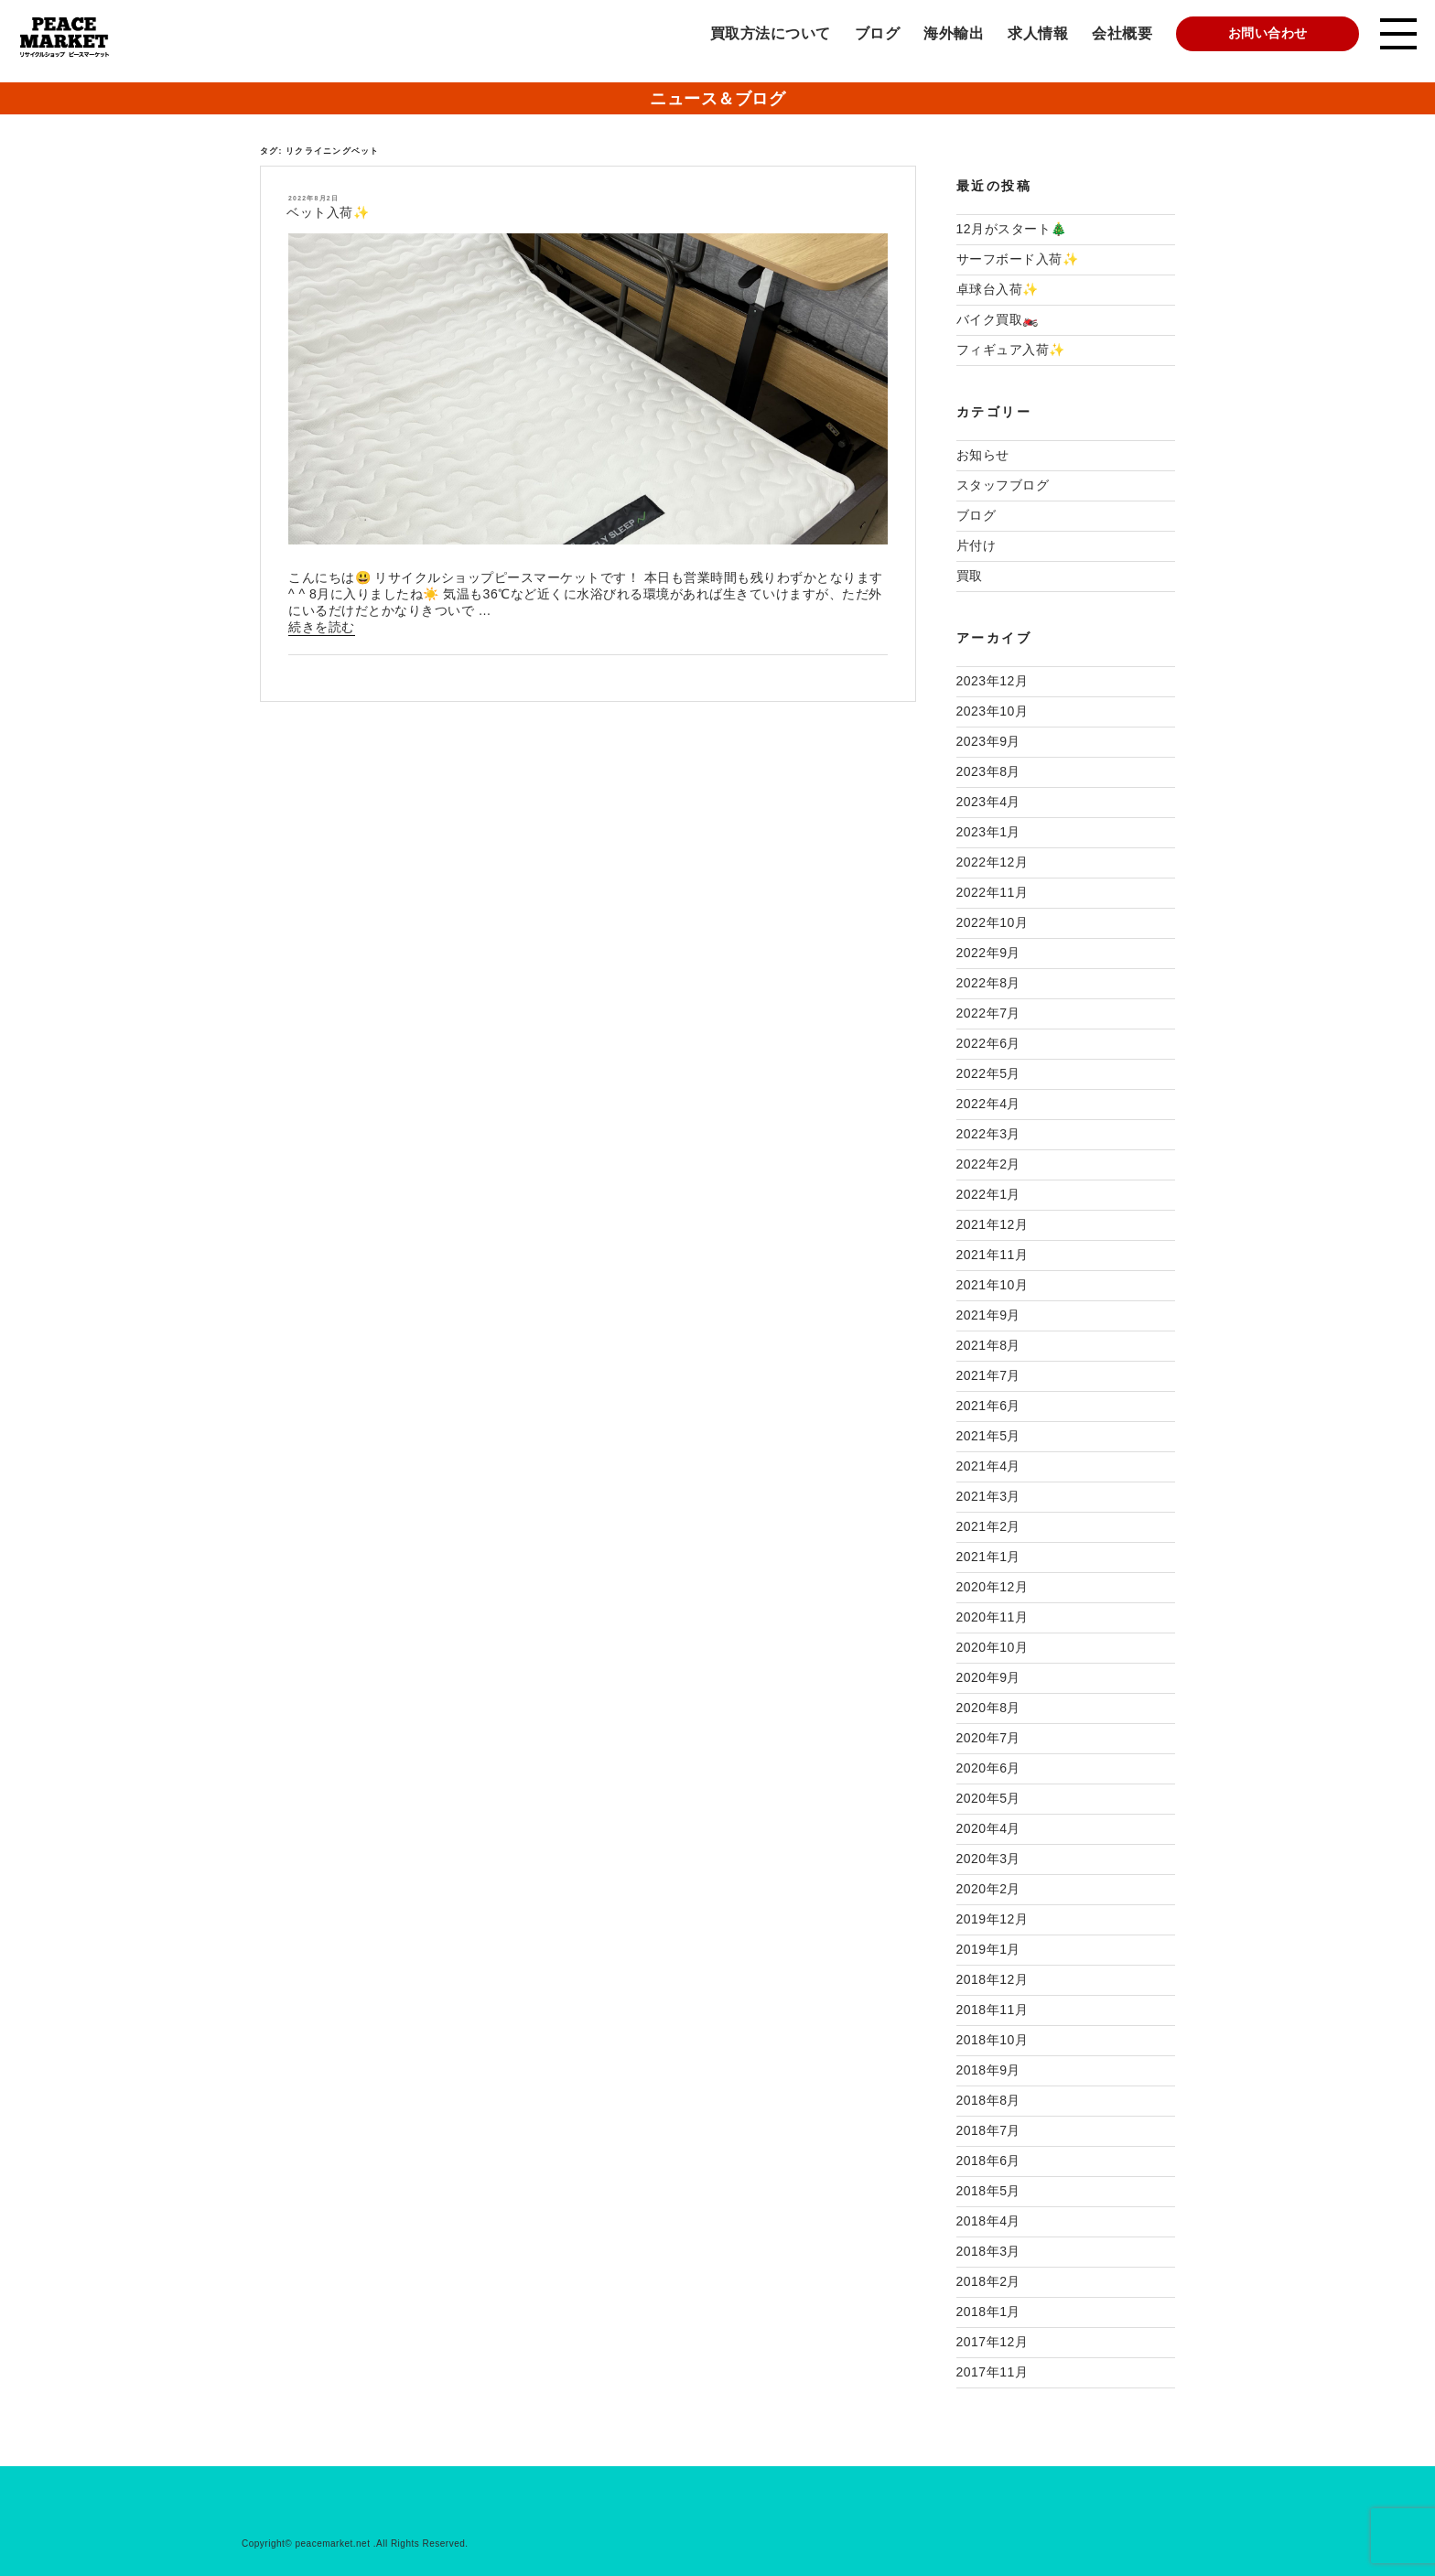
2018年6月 (988, 2160)
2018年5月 (988, 2190)
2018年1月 (988, 2311)
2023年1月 (988, 832)
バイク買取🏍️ (997, 319)
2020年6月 (988, 1768)
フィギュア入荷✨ (1010, 349)
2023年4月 (988, 801)
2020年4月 (988, 1828)
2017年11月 (992, 2372)
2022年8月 (988, 982)
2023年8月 (988, 771)
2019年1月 (988, 1949)
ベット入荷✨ (327, 212)
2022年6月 (988, 1043)
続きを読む (321, 628)
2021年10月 (992, 1284)
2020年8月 (988, 1707)
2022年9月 (988, 952)
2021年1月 (988, 1556)
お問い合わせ (1268, 33)
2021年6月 (988, 1405)
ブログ (878, 33)
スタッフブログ (1003, 485)
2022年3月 (988, 1133)
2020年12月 (992, 1586)
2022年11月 (992, 892)
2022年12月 (992, 862)
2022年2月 (988, 1164)
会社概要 (1122, 33)
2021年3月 (988, 1496)
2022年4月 (988, 1103)
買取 (969, 575)
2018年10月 (992, 2039)
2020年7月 (988, 1737)
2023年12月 (992, 681)
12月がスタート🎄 (1011, 228)
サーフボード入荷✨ (1017, 259)
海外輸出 (953, 33)
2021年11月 (992, 1254)
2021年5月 (988, 1435)
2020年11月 (992, 1617)
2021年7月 (988, 1375)
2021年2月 (988, 1526)
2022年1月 (988, 1194)
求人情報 (1038, 33)
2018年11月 (992, 2009)
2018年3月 (988, 2251)
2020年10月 (992, 1647)
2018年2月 (988, 2281)
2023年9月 (988, 741)
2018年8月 (988, 2100)
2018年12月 (992, 1979)
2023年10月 (992, 711)
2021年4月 (988, 1466)
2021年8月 (988, 1345)
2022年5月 (988, 1073)
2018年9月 (988, 2070)
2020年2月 (988, 1888)
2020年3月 (988, 1858)
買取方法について (770, 33)
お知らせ (982, 454)
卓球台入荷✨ (997, 289)
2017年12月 (992, 2341)
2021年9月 (988, 1315)
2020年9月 (988, 1677)
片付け (976, 545)
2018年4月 (988, 2221)
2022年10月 (992, 922)
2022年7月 (988, 1013)
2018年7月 (988, 2130)
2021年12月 (992, 1224)
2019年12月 (992, 1919)
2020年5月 (988, 1798)
